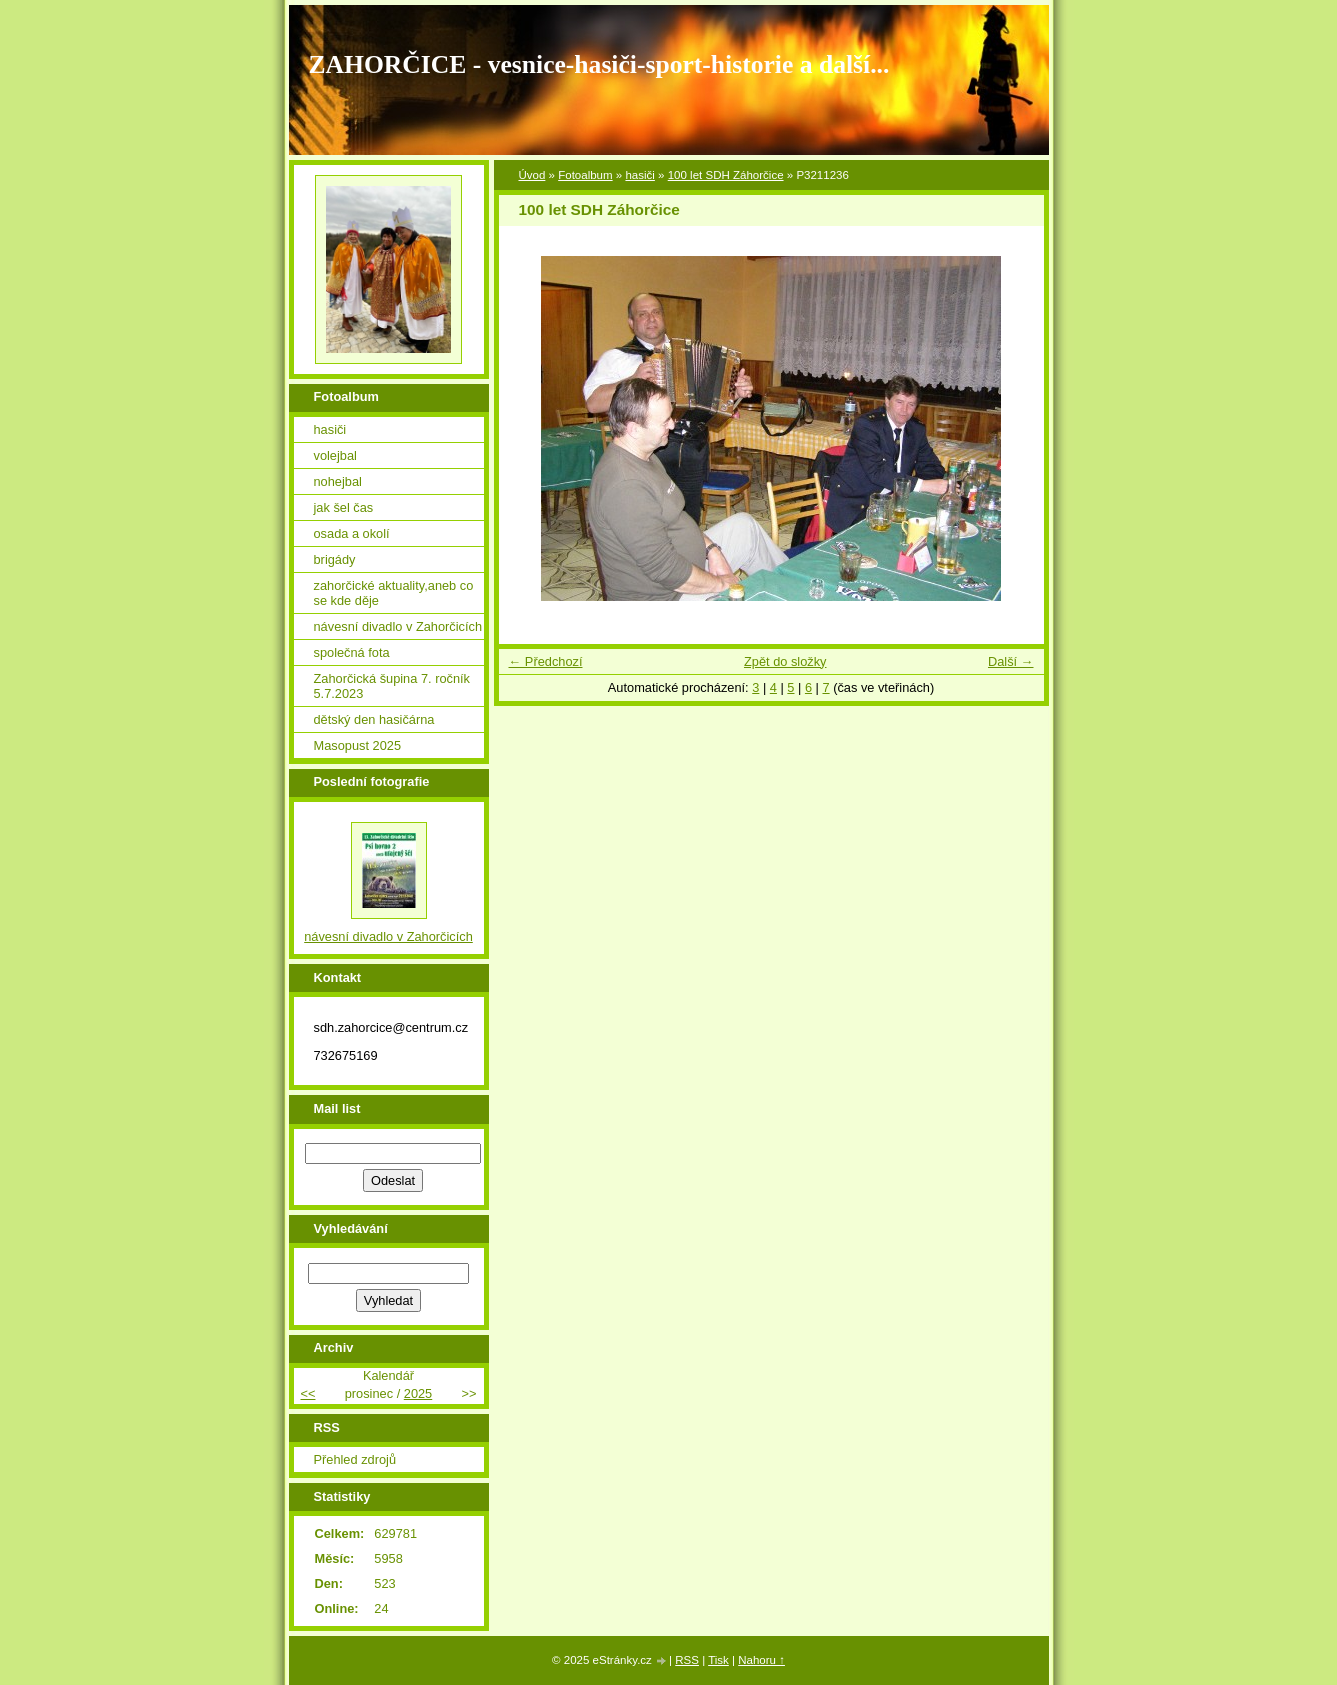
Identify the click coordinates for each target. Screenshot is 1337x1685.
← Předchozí (546, 661)
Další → (1011, 661)
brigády (335, 559)
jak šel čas (344, 507)
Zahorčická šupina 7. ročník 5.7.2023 (392, 686)
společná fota (352, 652)
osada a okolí (352, 533)
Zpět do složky (785, 661)
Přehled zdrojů (355, 1459)
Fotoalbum (585, 175)
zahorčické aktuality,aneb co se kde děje (394, 593)
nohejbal (338, 481)
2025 (418, 1393)
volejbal (335, 455)
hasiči (639, 175)
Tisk (718, 1660)
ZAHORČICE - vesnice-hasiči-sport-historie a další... (599, 64)
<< (308, 1393)
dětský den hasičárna (374, 719)
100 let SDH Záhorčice (726, 175)
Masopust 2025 (358, 745)
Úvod (532, 175)
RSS (687, 1660)
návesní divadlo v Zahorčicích (398, 626)
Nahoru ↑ (761, 1660)
